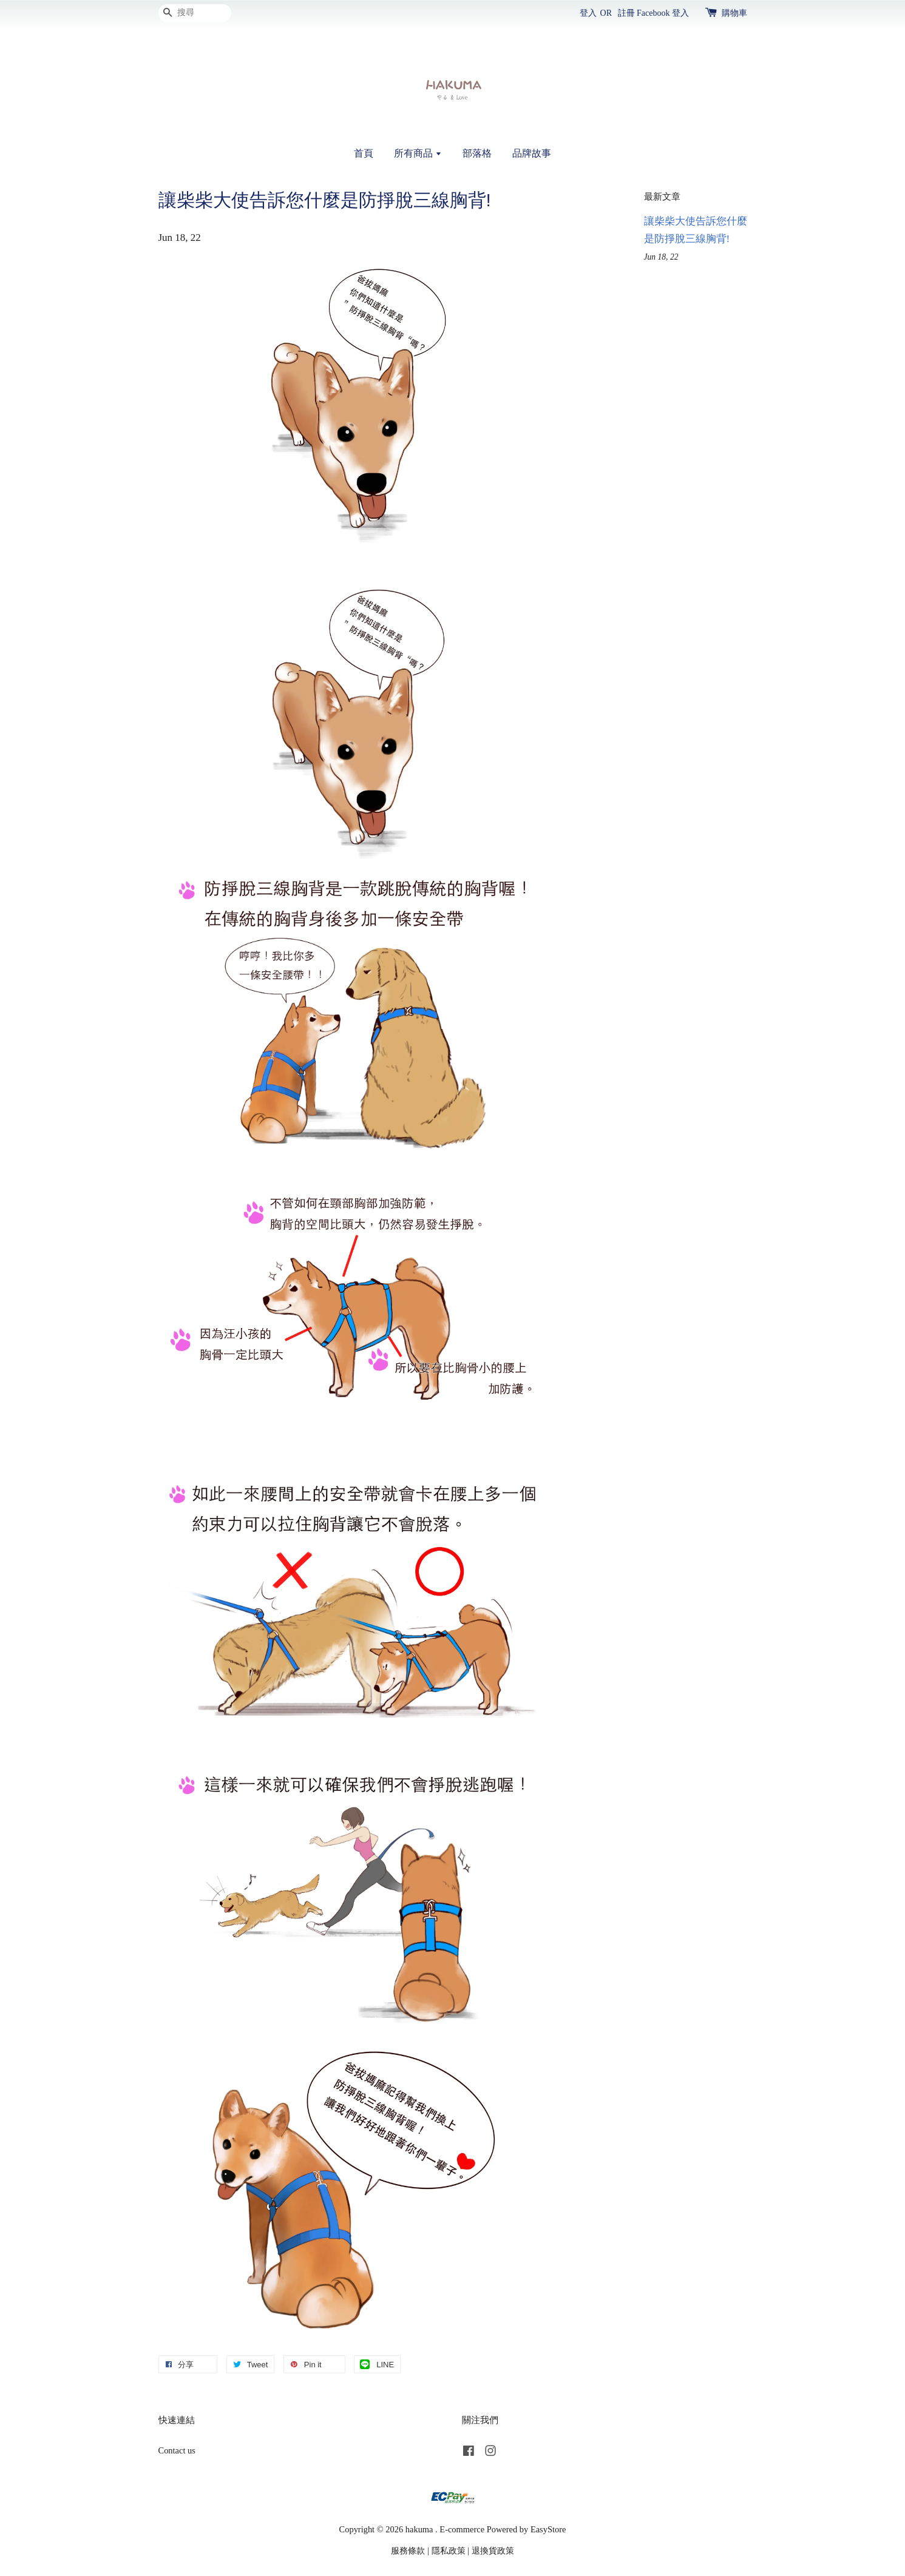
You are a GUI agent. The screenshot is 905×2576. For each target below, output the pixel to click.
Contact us (176, 2450)
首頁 (363, 153)
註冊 (626, 13)
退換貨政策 (493, 2550)
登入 (588, 13)
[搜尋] (194, 13)
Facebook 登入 (663, 13)
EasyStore (548, 2529)
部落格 (477, 153)
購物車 (734, 13)
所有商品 (418, 153)
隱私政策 (449, 2550)
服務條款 (408, 2550)
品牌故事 (531, 153)
